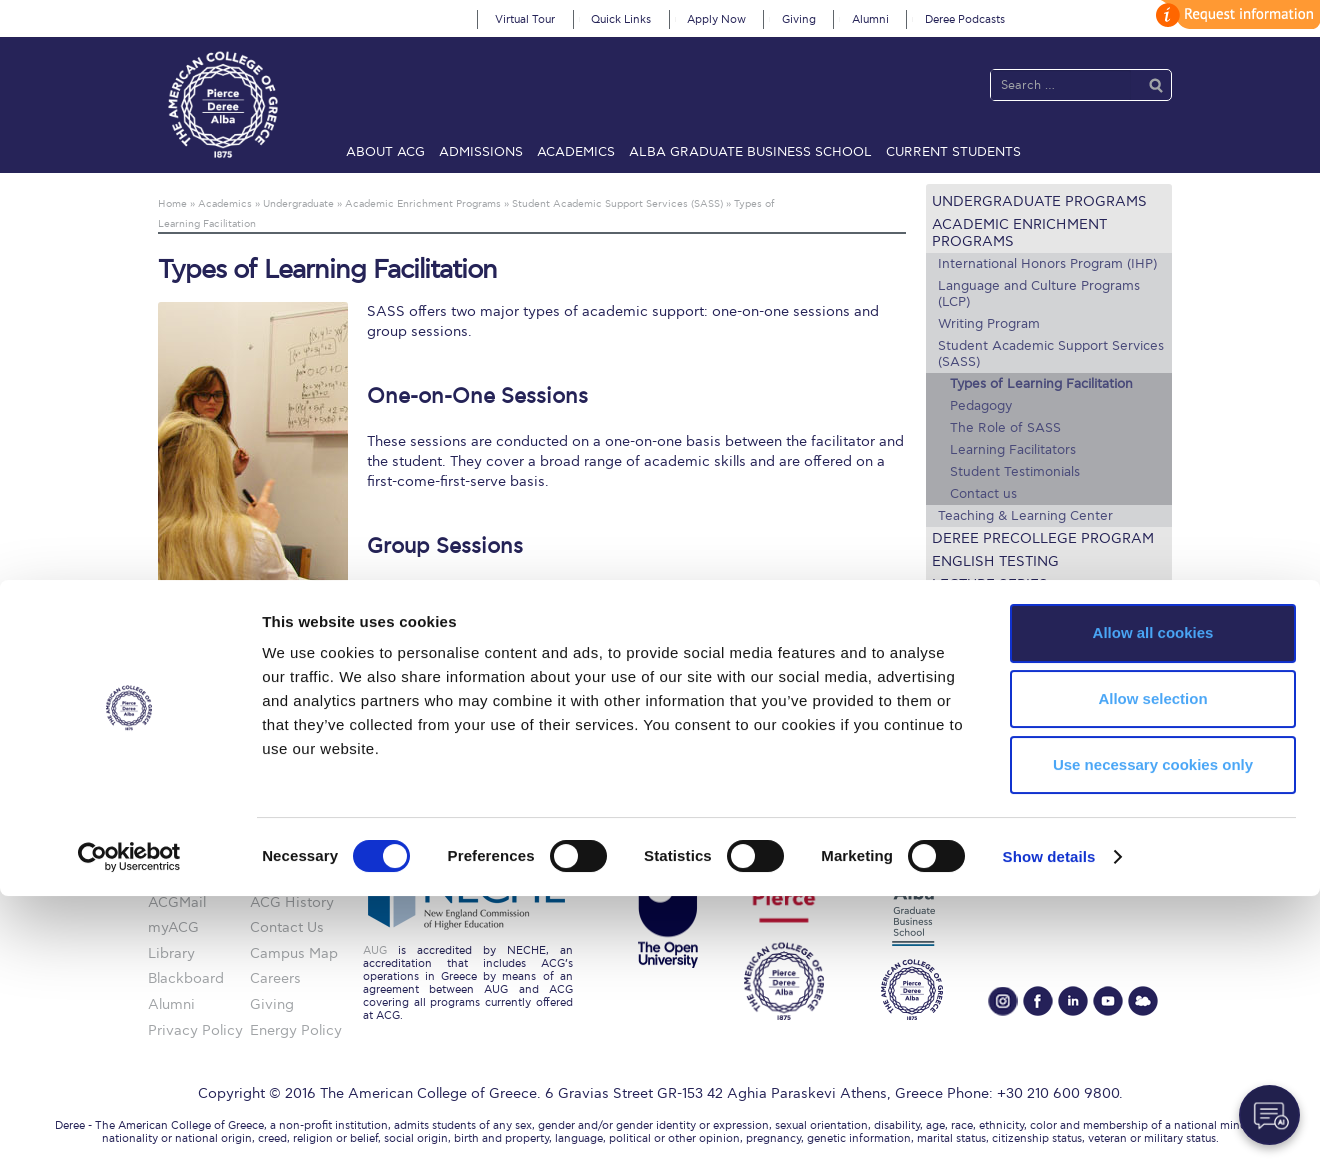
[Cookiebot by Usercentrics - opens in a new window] (129, 1126)
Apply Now (716, 19)
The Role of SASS (1005, 428)
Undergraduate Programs (1039, 201)
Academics (576, 152)
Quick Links (621, 19)
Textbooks (975, 676)
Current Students (953, 152)
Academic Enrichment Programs (1019, 233)
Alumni (870, 19)
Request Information (1017, 722)
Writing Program (989, 324)
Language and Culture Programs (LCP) (1039, 294)
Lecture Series (990, 584)
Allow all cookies (1153, 901)
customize (1235, 14)
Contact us (983, 494)
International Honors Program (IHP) (1047, 264)
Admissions (481, 152)
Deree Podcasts (965, 19)
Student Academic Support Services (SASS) (1051, 354)
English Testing (995, 561)
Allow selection (1152, 967)
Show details (1049, 1125)
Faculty (962, 607)
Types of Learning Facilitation (1041, 384)
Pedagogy (981, 406)
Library (961, 653)
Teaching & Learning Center (1025, 516)
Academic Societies (1009, 699)
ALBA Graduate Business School (750, 152)
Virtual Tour (525, 19)
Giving (799, 19)
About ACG (385, 152)
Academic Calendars (1016, 630)
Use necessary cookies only (1153, 1033)
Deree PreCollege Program (1043, 538)
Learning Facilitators (1013, 450)
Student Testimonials (1015, 472)
